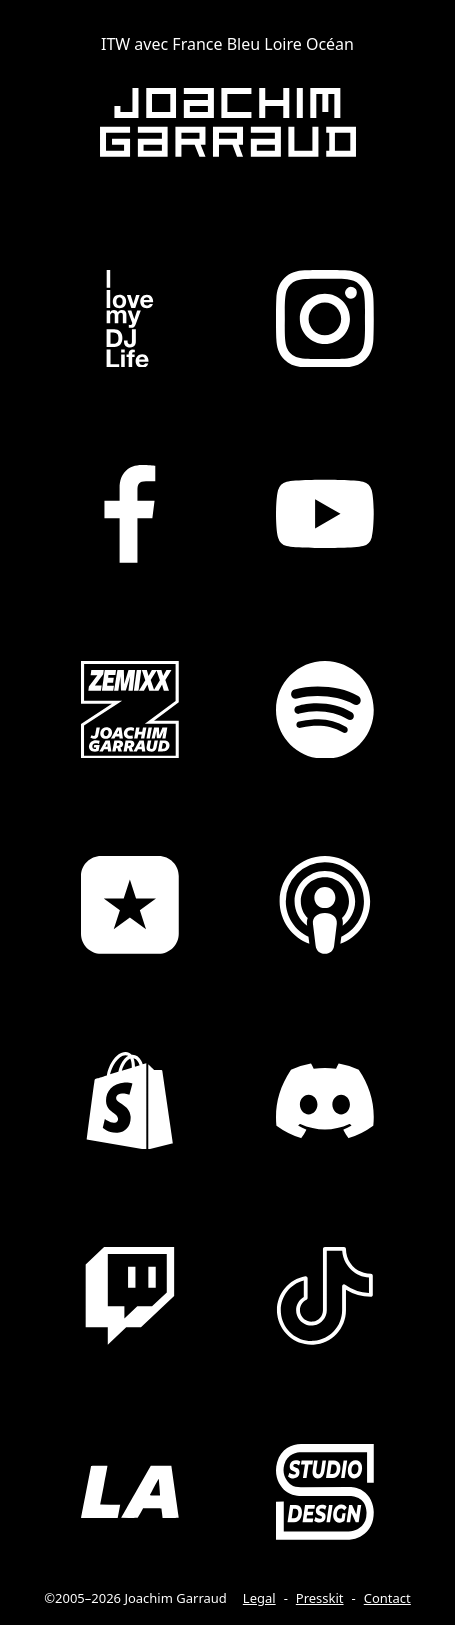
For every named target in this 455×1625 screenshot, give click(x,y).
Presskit (320, 1598)
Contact (387, 1598)
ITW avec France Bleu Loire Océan (227, 44)
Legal (259, 1598)
